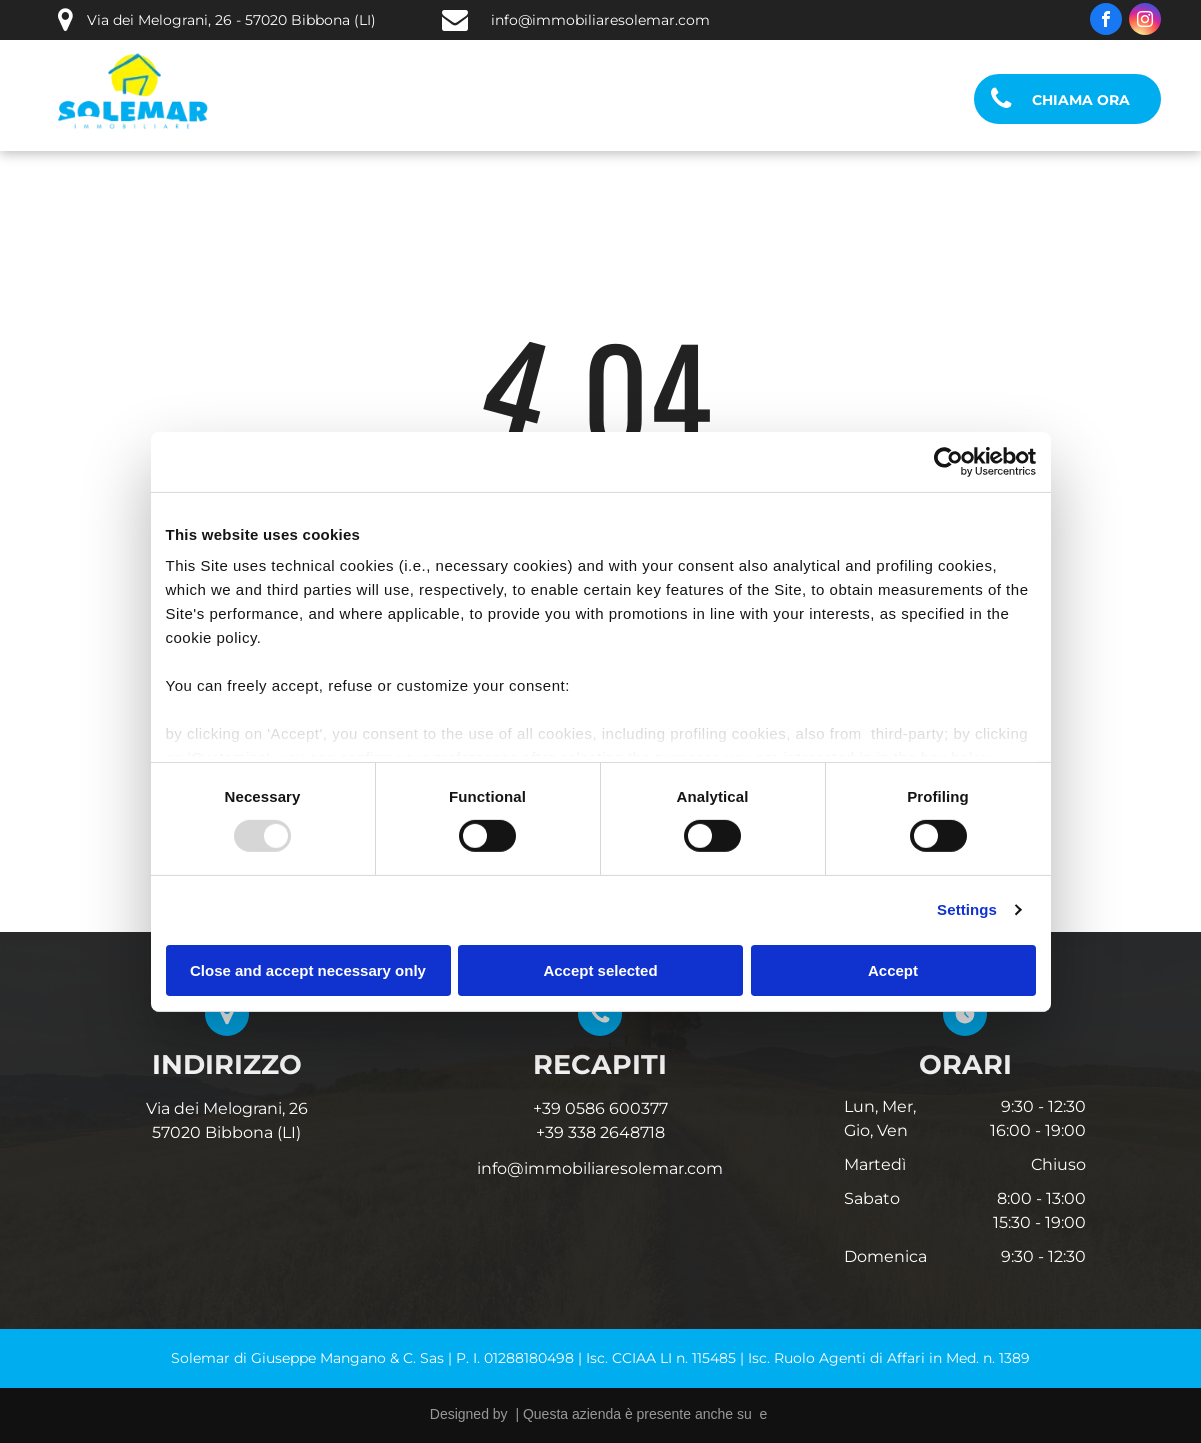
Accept (893, 970)
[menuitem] (329, 99)
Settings (967, 909)
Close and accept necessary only (308, 970)
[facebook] (1106, 21)
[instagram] (1145, 21)
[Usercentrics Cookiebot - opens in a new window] (948, 461)
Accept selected (600, 970)
